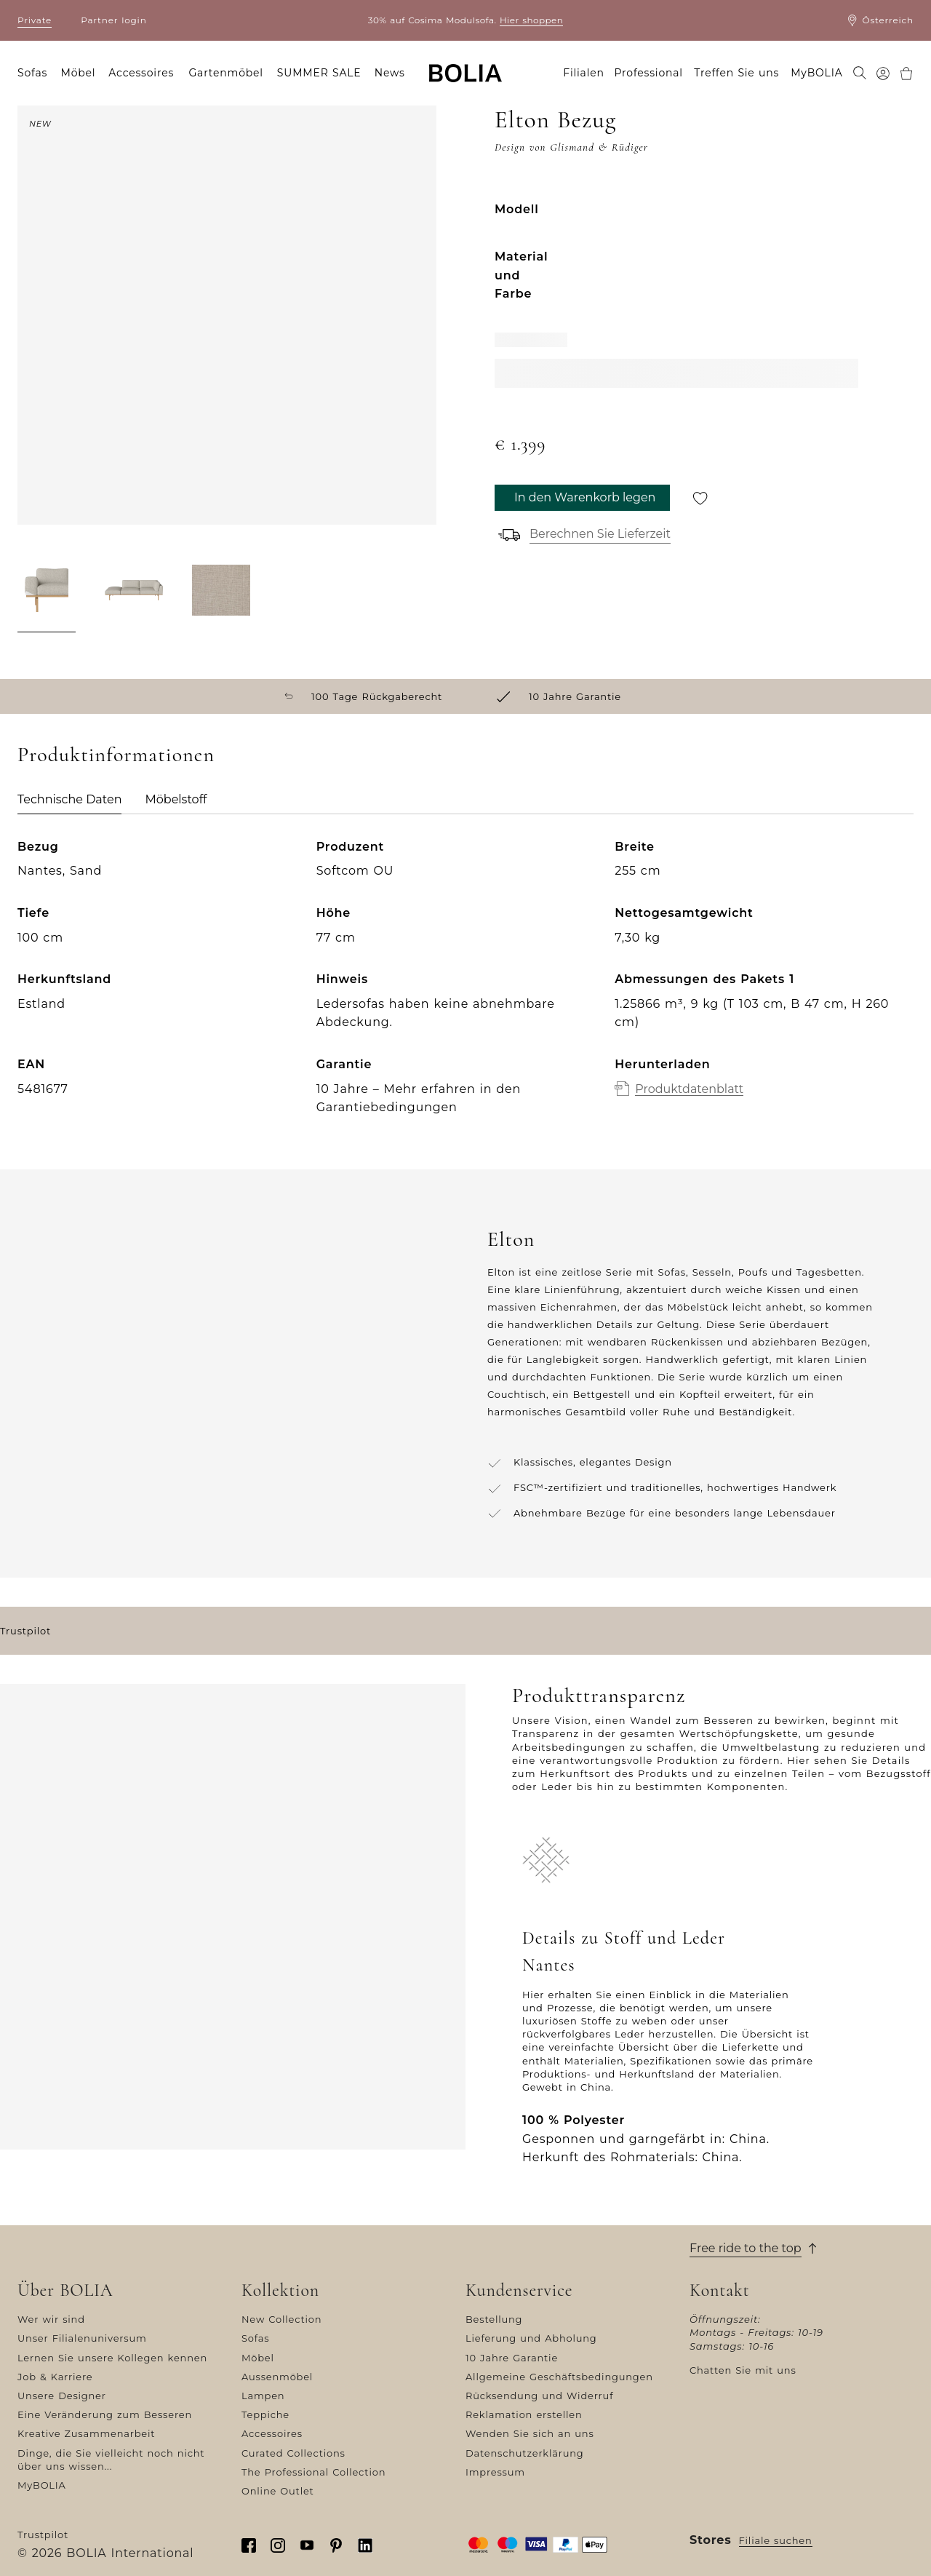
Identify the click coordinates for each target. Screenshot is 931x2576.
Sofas (255, 2338)
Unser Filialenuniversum (82, 2338)
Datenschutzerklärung (525, 2453)
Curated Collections (293, 2453)
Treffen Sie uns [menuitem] (736, 72)
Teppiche (265, 2414)
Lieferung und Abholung (531, 2338)
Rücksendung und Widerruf (539, 2395)
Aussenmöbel (277, 2376)
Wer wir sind (51, 2319)
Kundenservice (519, 2291)
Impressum (495, 2472)
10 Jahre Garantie (512, 2358)
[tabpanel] (465, 989)
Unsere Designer (61, 2395)
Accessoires (272, 2433)
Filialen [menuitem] (583, 72)
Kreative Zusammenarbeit (86, 2433)
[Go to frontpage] (465, 73)
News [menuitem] (390, 72)
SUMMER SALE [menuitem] (319, 72)
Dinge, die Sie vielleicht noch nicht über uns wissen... (110, 2459)
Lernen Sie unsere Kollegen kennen (112, 2358)
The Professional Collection (313, 2472)
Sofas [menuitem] (32, 72)
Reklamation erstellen (524, 2414)
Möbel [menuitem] (78, 72)
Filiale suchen (775, 2540)
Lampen (262, 2395)
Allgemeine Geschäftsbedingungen (559, 2376)
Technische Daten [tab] (69, 799)
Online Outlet (277, 2491)
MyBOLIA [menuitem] (816, 72)
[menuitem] (859, 74)
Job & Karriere (54, 2376)
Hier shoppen (531, 20)
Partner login (113, 20)
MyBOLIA (41, 2485)
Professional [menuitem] (649, 72)
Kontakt (720, 2291)
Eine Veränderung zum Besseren (104, 2414)
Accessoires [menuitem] (141, 72)
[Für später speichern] (700, 497)
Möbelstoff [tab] (176, 799)
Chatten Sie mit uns (743, 2370)
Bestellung (494, 2319)
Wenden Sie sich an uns (530, 2433)
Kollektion (280, 2291)
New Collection (281, 2319)
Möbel (257, 2358)
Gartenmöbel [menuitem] (225, 72)
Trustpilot (25, 1631)
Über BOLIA (65, 2291)
